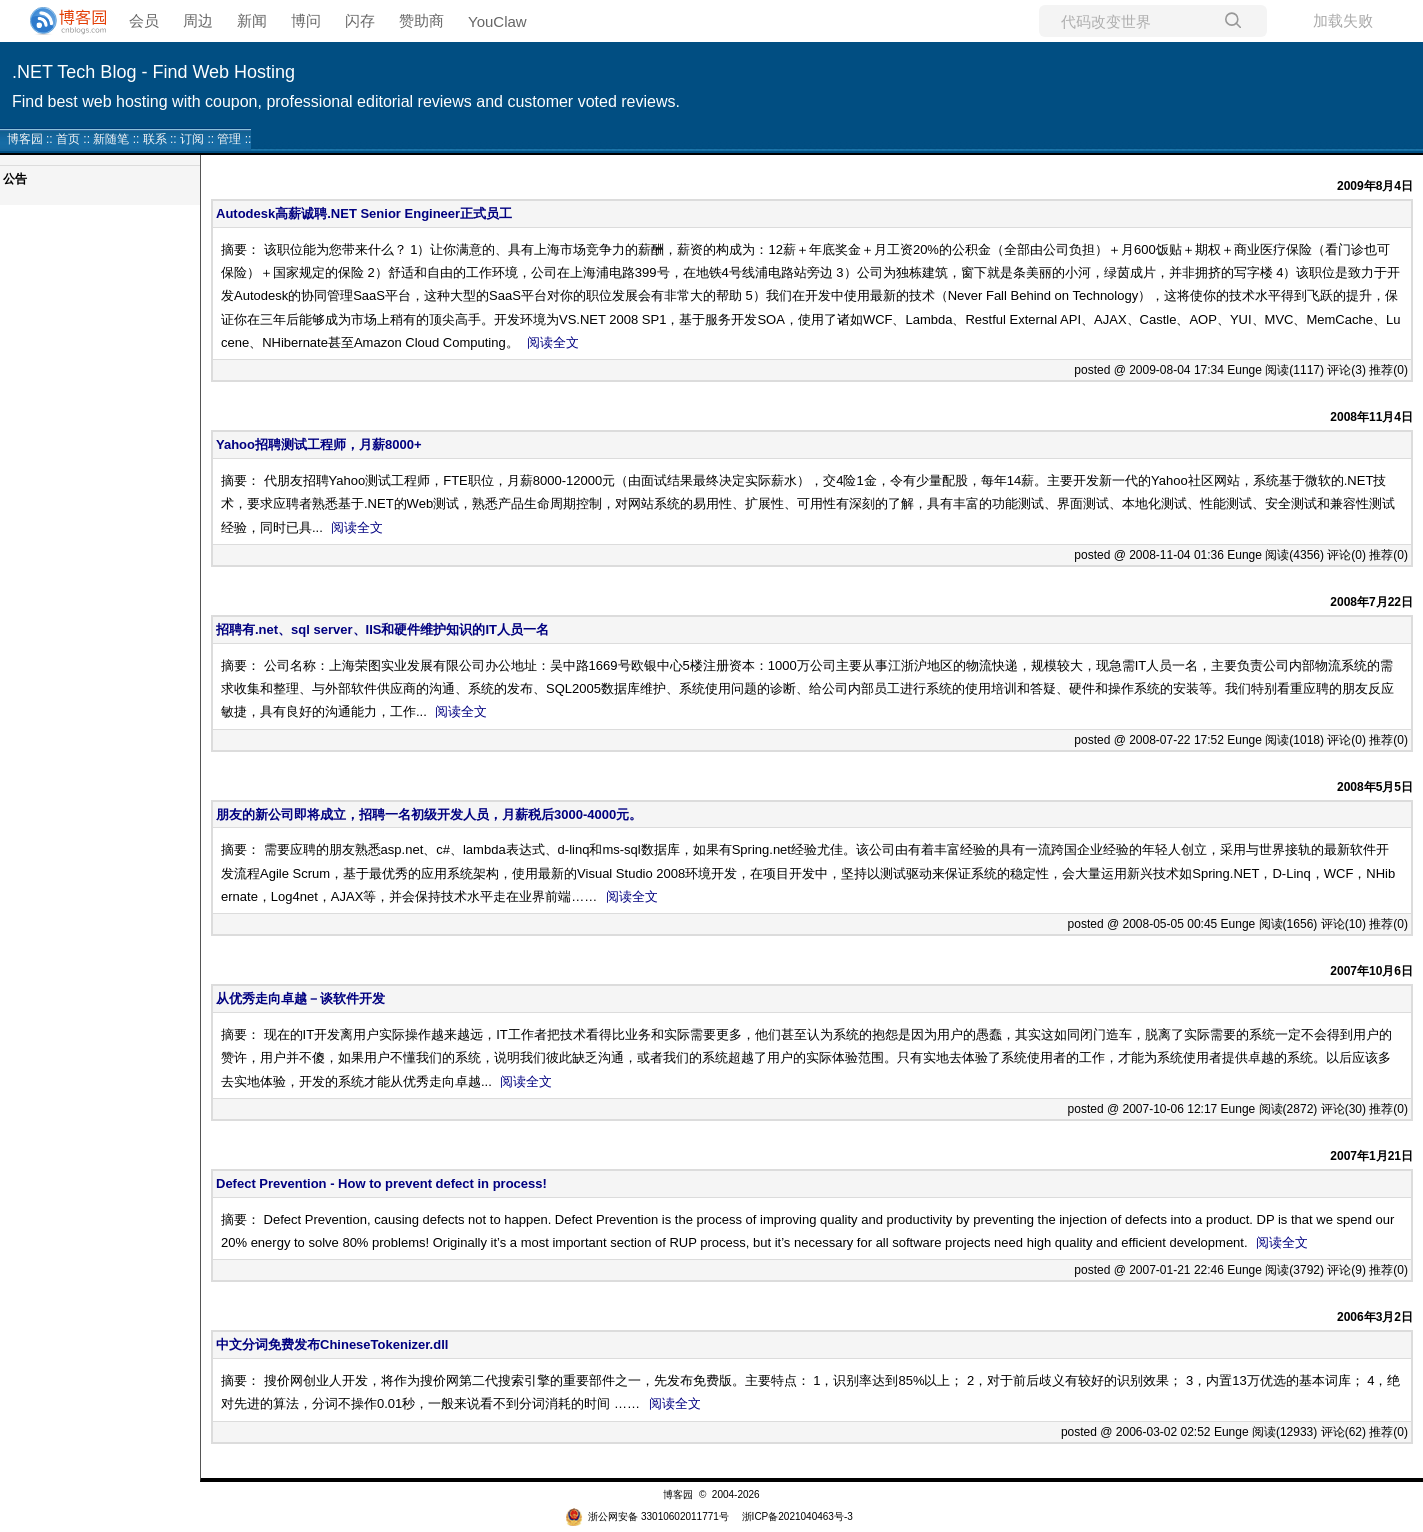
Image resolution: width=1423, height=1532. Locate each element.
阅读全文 (553, 342)
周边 (198, 20)
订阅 (192, 139)
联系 (155, 139)
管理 (229, 139)
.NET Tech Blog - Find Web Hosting (153, 72)
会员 (144, 20)
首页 (68, 139)
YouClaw (497, 21)
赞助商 (421, 20)
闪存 (360, 20)
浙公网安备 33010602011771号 (647, 1516)
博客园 (25, 139)
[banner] (60, 21)
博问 (306, 20)
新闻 (252, 20)
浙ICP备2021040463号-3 (797, 1516)
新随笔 (111, 139)
